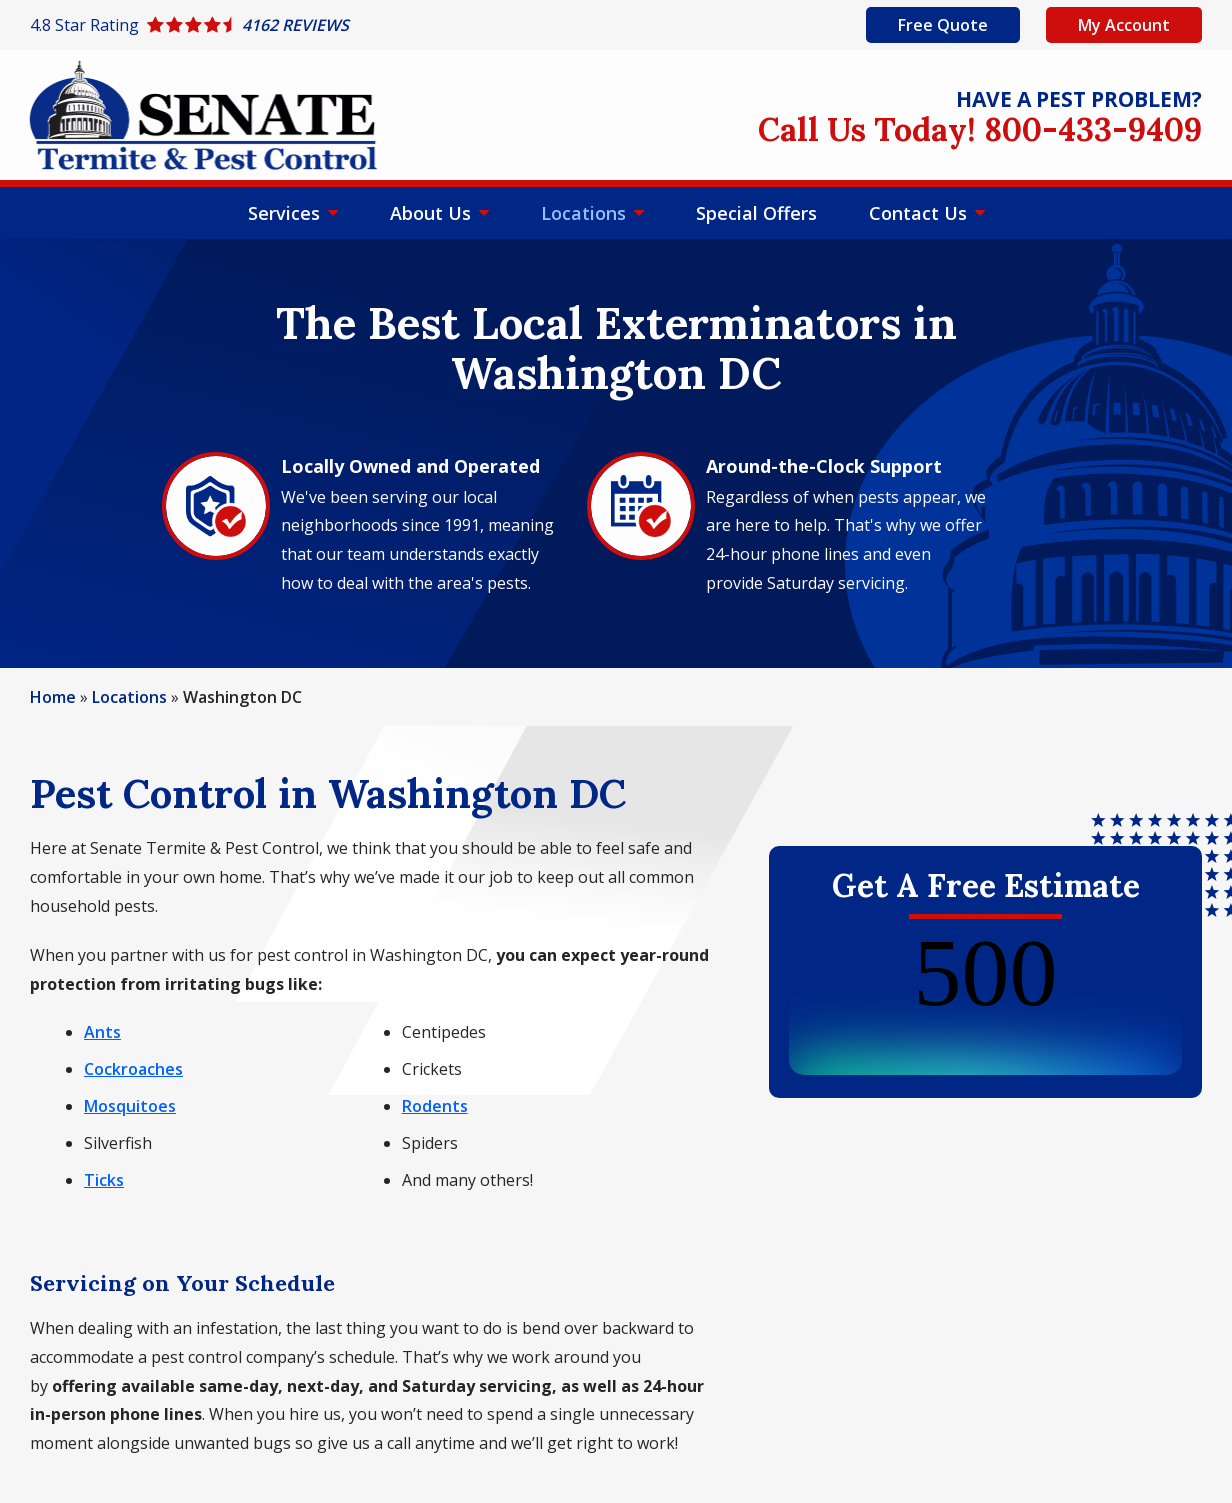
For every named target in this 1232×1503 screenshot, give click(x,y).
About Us (433, 213)
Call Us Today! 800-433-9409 (980, 129)
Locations (586, 213)
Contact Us (920, 213)
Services (286, 213)
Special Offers (756, 213)
